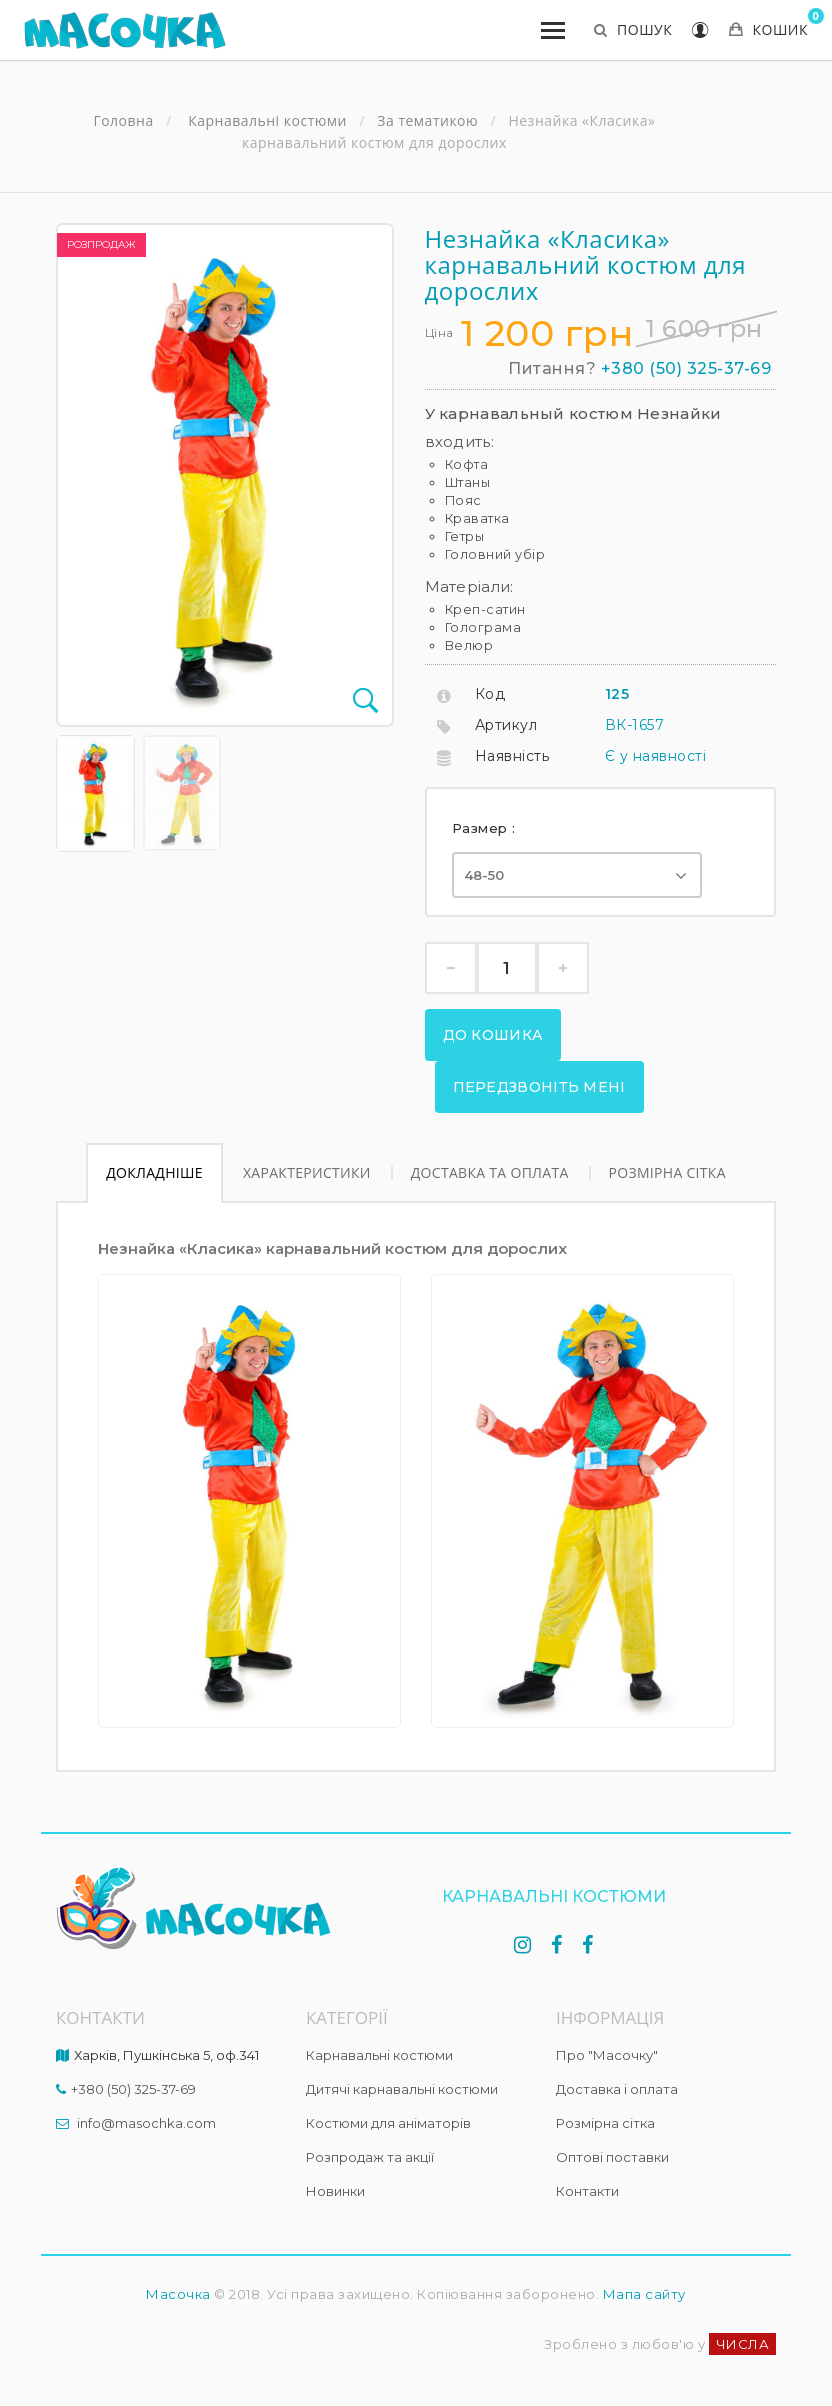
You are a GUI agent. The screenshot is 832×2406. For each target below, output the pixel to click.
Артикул (506, 725)
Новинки (335, 2191)
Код (490, 694)
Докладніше (154, 1172)
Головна (123, 121)
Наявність (512, 756)
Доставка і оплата (617, 2089)
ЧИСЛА (743, 2344)
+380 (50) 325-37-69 (686, 368)
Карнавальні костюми (379, 2055)
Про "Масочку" (607, 2055)
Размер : (486, 828)
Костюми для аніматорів (388, 2123)
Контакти (587, 2191)
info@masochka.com (146, 2123)
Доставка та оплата (490, 1172)
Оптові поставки (612, 2157)
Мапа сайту (644, 2294)
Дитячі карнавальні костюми (402, 2089)
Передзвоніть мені (539, 1087)
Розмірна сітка (667, 1172)
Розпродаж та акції (370, 2157)
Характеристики (307, 1172)
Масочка (178, 2294)
